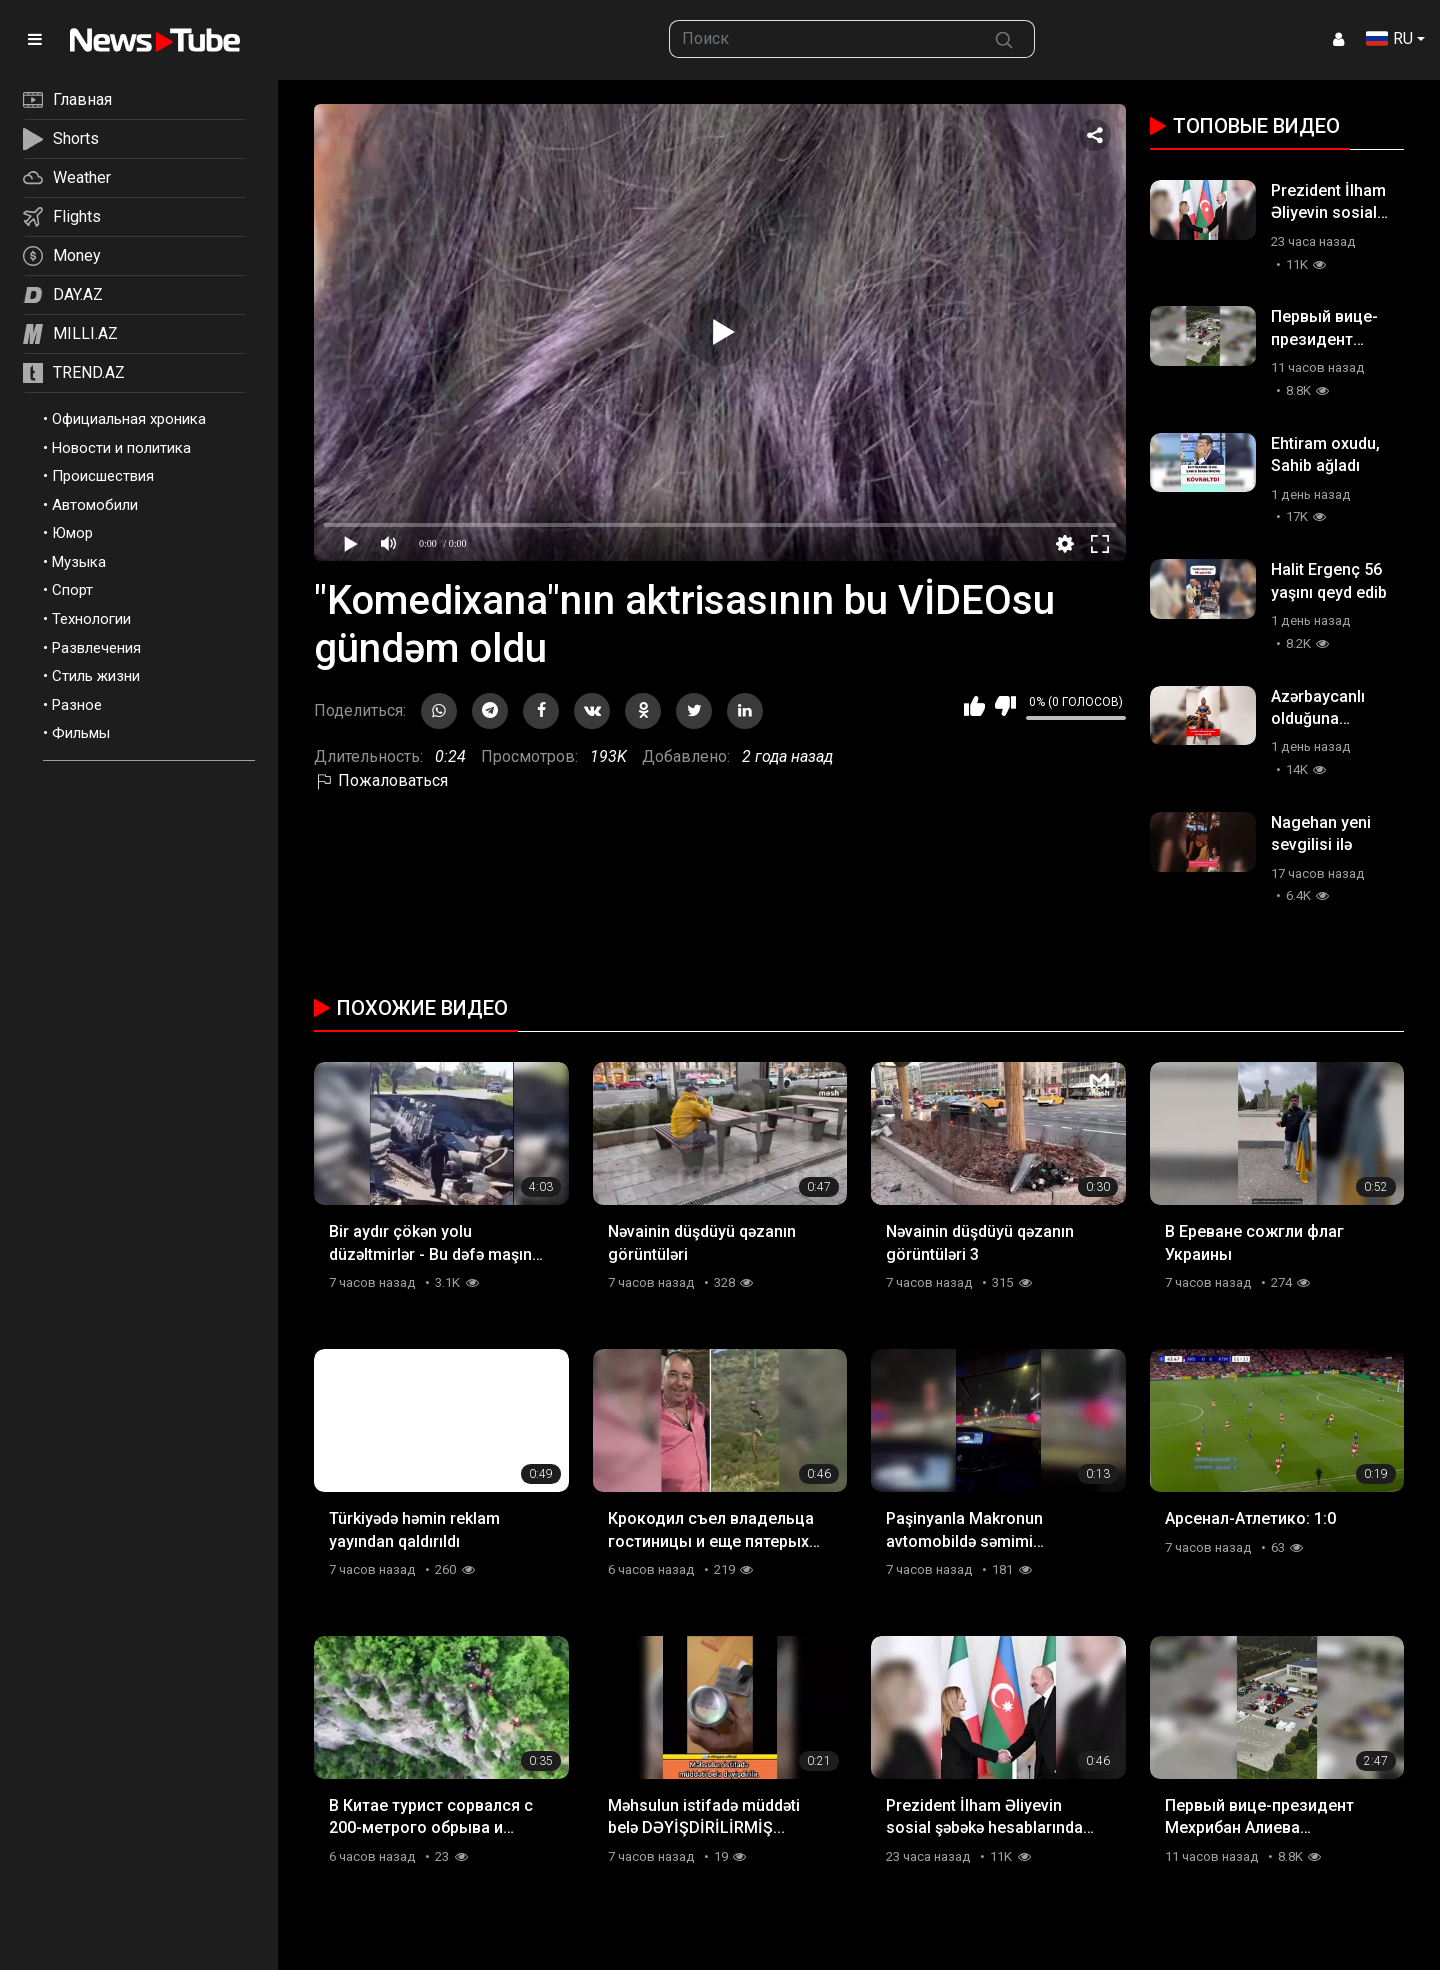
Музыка (79, 562)
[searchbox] (822, 39)
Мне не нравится (1005, 706)
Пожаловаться (381, 780)
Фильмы (81, 733)
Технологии (91, 619)
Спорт (72, 590)
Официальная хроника (129, 419)
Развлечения (96, 648)
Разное (77, 705)
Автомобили (95, 505)
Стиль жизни (96, 676)
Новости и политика (121, 448)
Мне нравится (974, 706)
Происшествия (103, 476)
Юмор (72, 533)
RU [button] (1389, 38)
